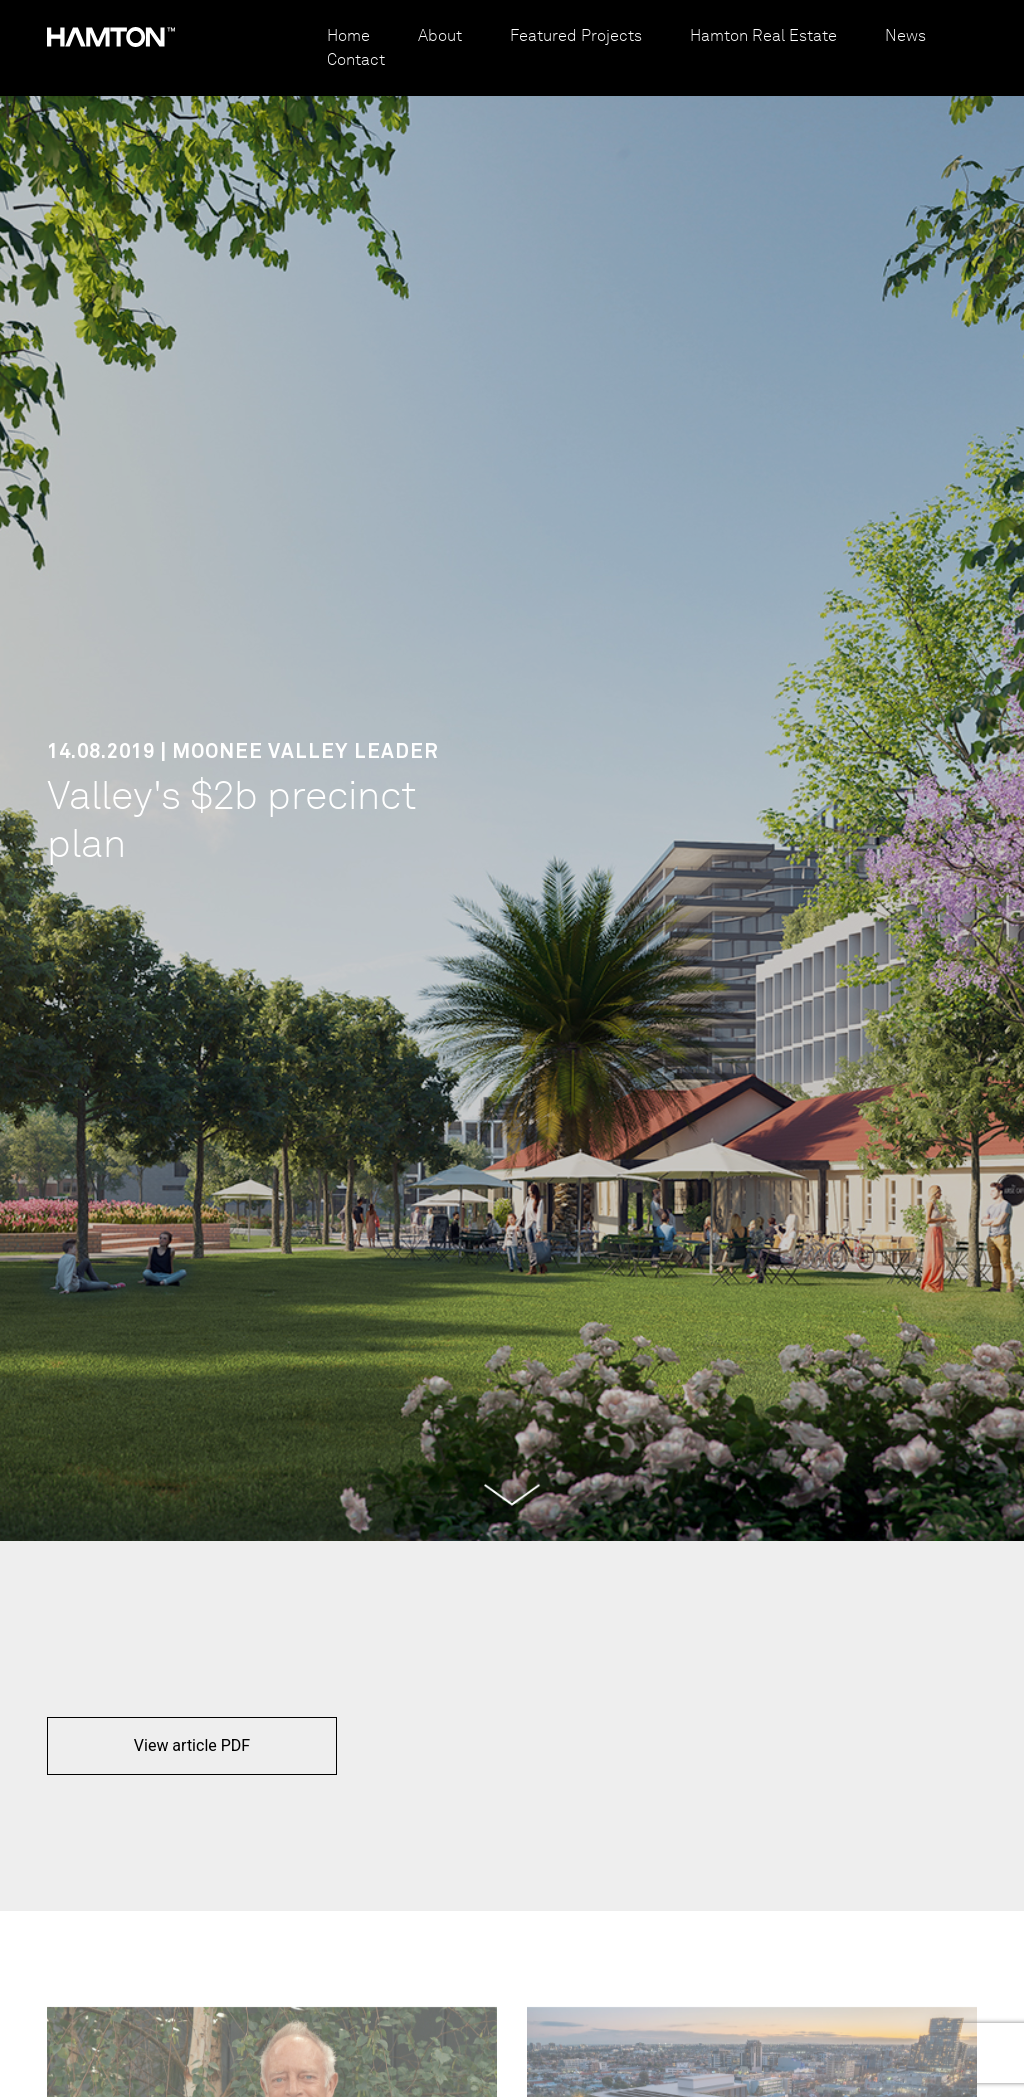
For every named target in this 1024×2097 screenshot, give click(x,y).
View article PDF (192, 1745)
